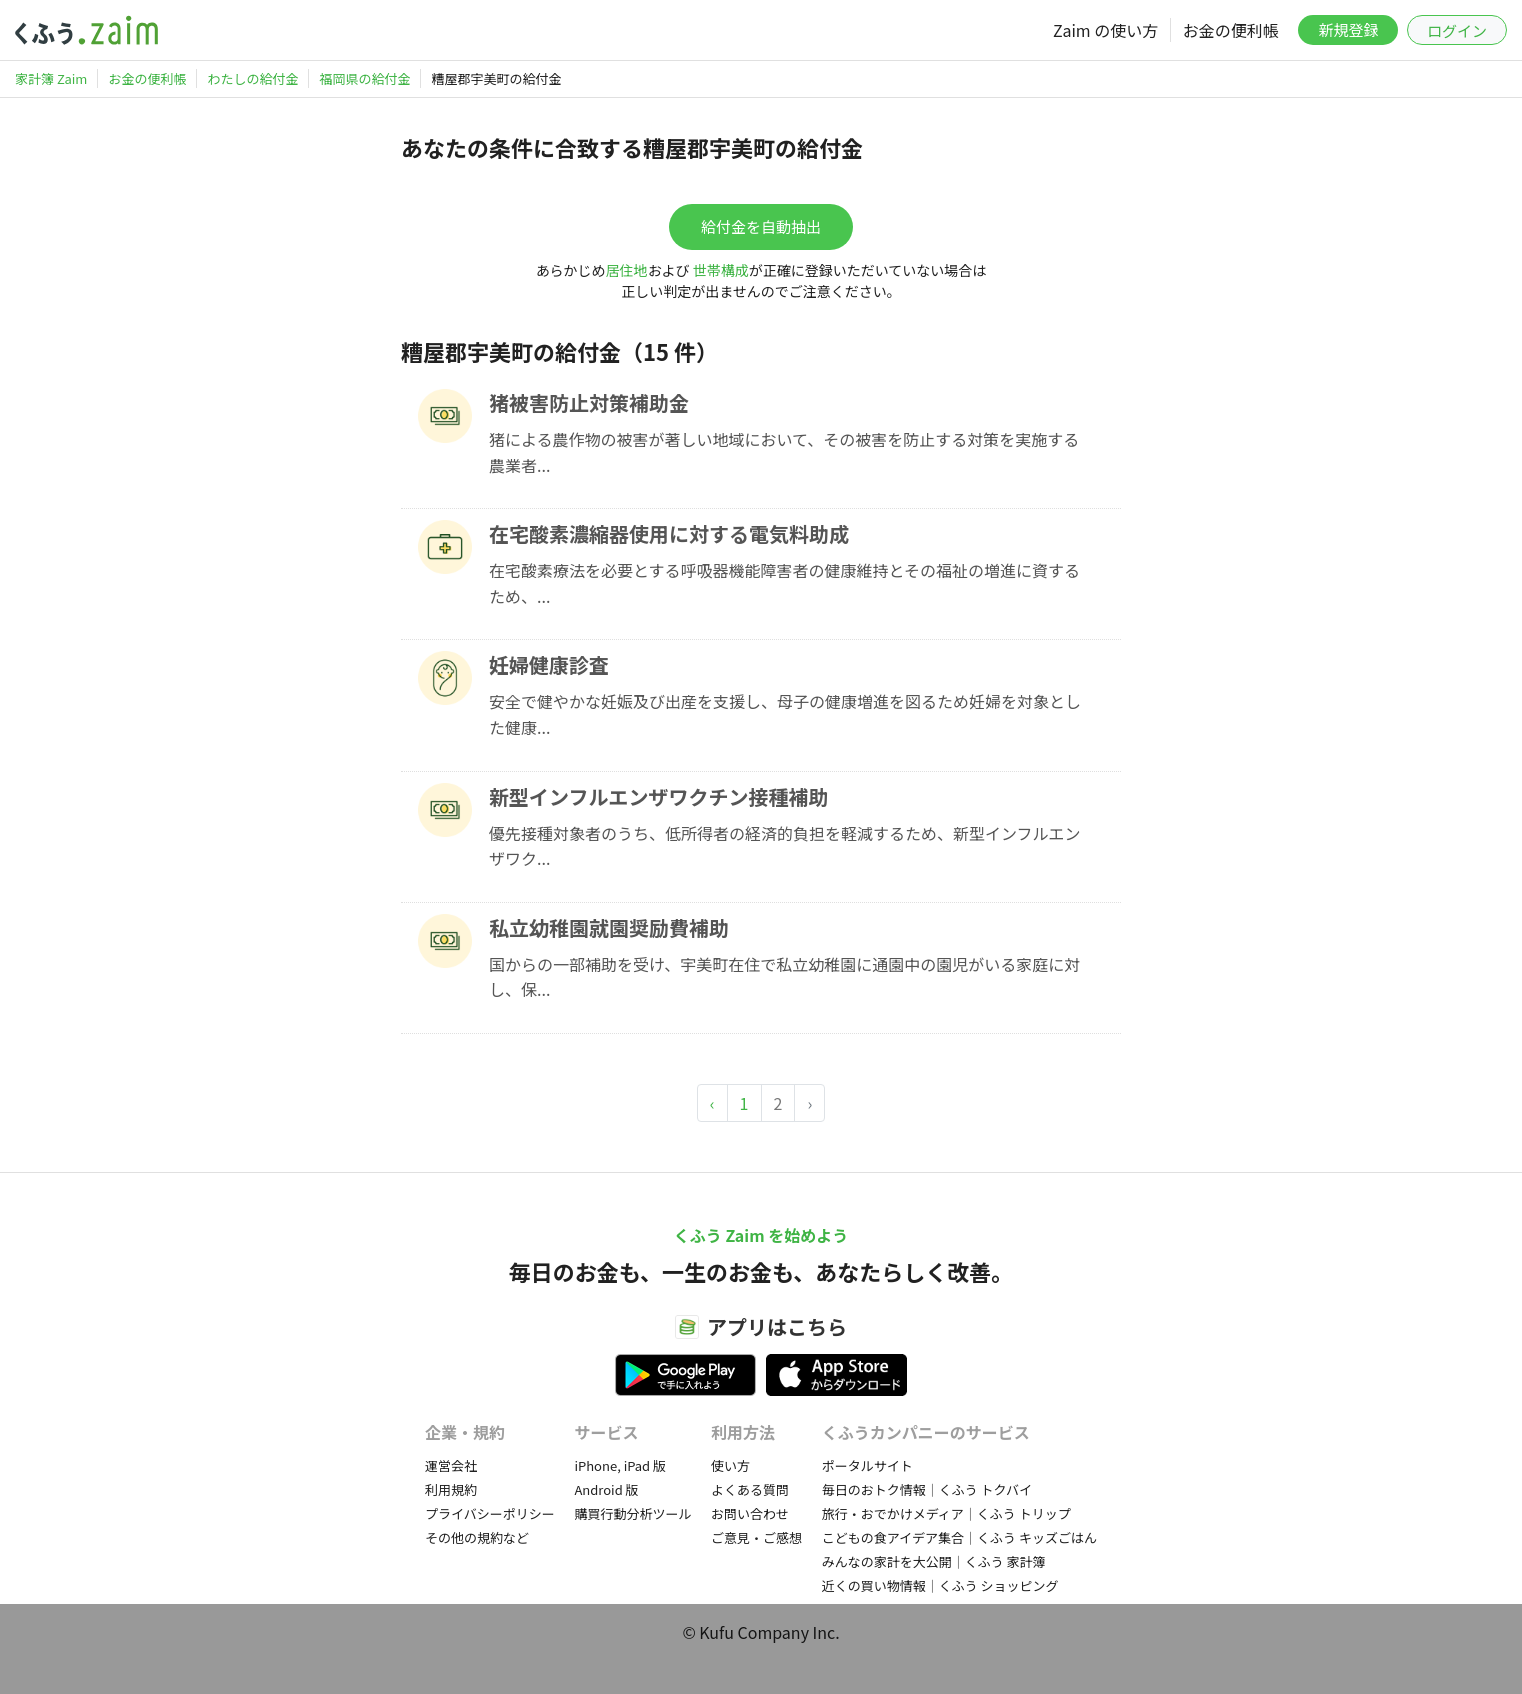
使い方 (730, 1465)
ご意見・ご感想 (756, 1537)
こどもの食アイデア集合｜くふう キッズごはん (959, 1537)
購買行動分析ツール (632, 1513)
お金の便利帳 (1231, 30)
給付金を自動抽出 (761, 226)
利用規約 (451, 1489)
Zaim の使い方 (1105, 30)
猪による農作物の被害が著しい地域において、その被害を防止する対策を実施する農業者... (784, 452)
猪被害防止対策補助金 (589, 402)
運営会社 (451, 1465)
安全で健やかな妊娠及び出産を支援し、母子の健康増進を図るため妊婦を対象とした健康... (785, 714)
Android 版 (606, 1489)
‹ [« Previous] (712, 1103)
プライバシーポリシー (490, 1513)
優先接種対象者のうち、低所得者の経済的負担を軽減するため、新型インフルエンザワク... (785, 846)
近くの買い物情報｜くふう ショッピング (940, 1585)
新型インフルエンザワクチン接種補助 (658, 796)
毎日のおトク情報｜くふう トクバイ (927, 1489)
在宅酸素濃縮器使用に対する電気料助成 (669, 533)
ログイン (1457, 30)
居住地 (627, 270)
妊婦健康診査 (549, 664)
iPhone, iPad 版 (620, 1465)
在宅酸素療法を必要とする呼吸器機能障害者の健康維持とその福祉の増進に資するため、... (784, 583)
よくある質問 (750, 1489)
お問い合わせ (750, 1513)
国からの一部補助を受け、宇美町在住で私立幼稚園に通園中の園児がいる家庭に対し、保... (784, 977)
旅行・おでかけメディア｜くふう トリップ (946, 1513)
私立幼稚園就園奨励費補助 (609, 927)
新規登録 (1348, 29)
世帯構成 (721, 270)
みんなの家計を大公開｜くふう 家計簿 (934, 1561)
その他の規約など (477, 1537)
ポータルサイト (867, 1465)
